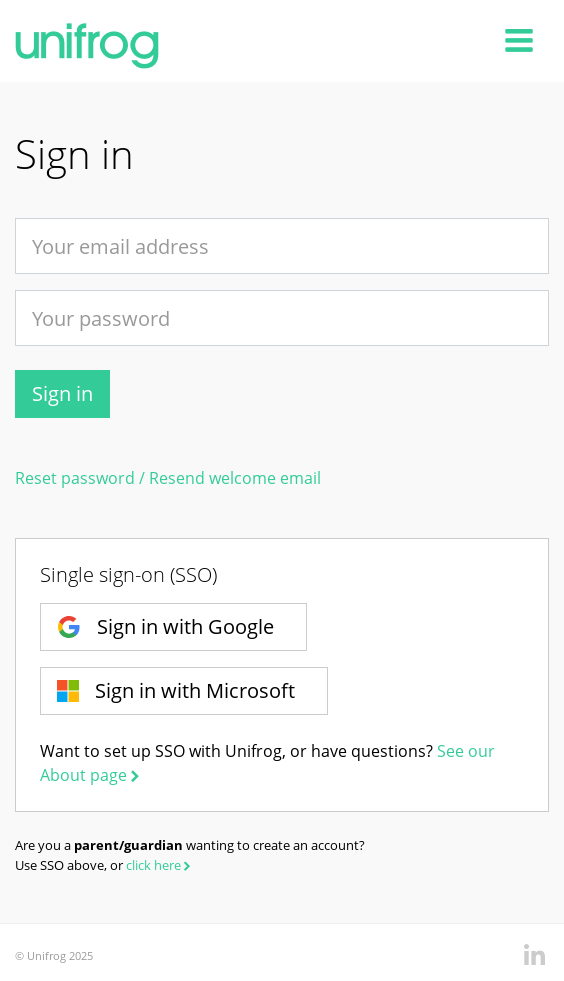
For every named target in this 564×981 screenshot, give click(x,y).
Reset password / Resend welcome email (168, 478)
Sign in (62, 393)
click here (160, 865)
